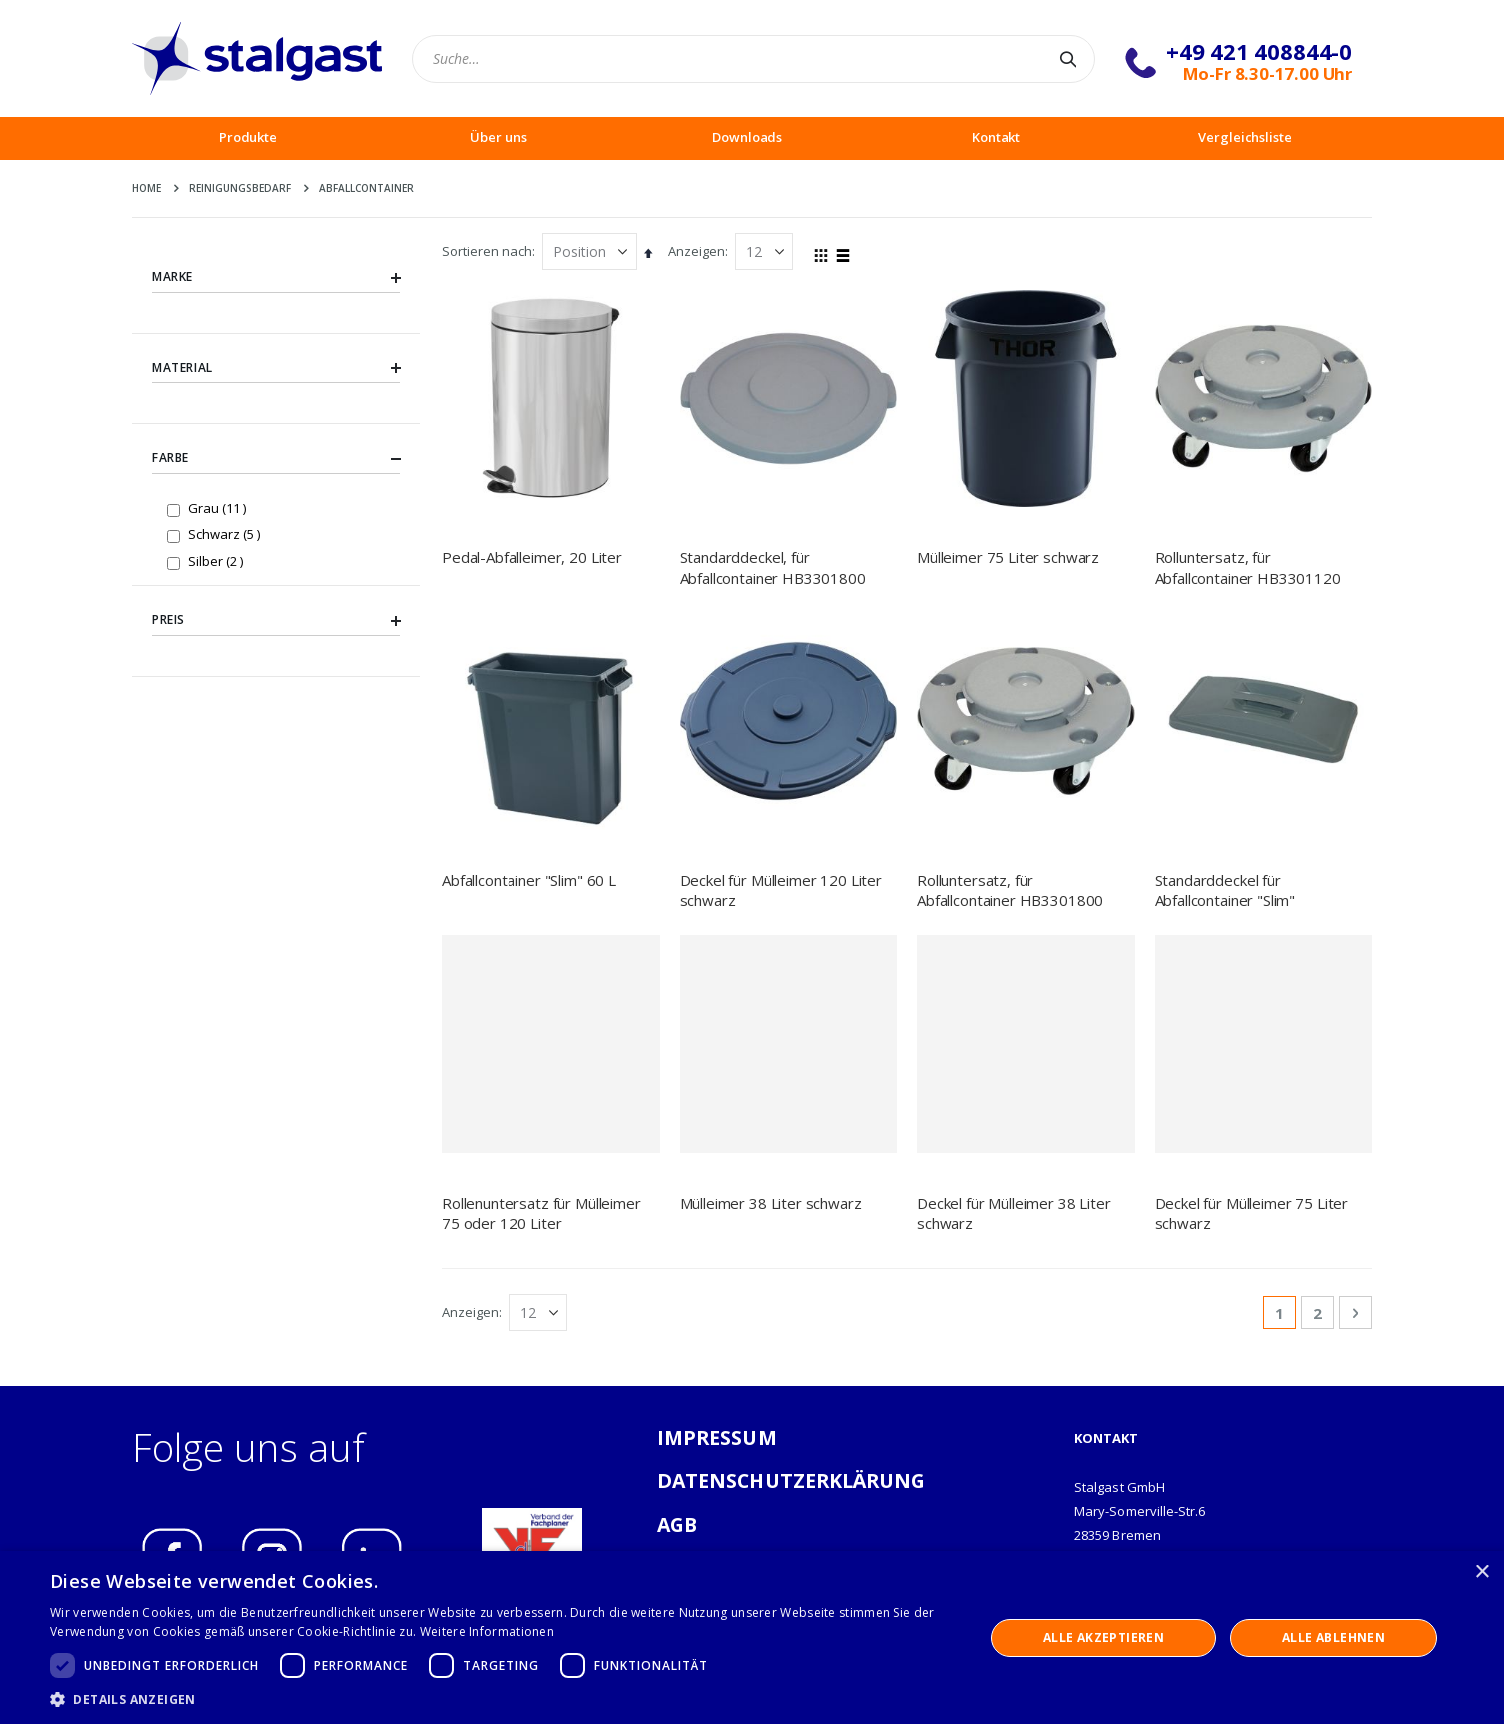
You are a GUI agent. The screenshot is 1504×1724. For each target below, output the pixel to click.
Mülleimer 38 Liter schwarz (771, 1203)
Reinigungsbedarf (240, 188)
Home (146, 188)
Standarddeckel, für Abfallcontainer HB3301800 (773, 567)
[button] (503, 1699)
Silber (218, 560)
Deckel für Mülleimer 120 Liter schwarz (781, 890)
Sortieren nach (487, 251)
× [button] (1481, 1572)
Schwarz (226, 533)
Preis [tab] (276, 620)
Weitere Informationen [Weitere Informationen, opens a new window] (487, 1631)
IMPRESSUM (717, 1437)
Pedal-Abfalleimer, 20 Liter (532, 557)
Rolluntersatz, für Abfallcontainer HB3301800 (1010, 890)
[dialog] (752, 1637)
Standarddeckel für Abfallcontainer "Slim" (1225, 890)
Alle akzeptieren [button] (1103, 1637)
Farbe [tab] (276, 459)
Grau (219, 507)
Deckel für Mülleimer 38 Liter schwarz (1014, 1213)
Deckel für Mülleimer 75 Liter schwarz (1252, 1213)
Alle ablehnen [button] (1333, 1637)
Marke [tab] (276, 277)
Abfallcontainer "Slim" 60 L (529, 880)
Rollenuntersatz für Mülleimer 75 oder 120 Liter (541, 1213)
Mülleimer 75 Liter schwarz (1008, 557)
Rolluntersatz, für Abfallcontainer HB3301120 (1248, 567)
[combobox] (753, 59)
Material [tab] (276, 368)
